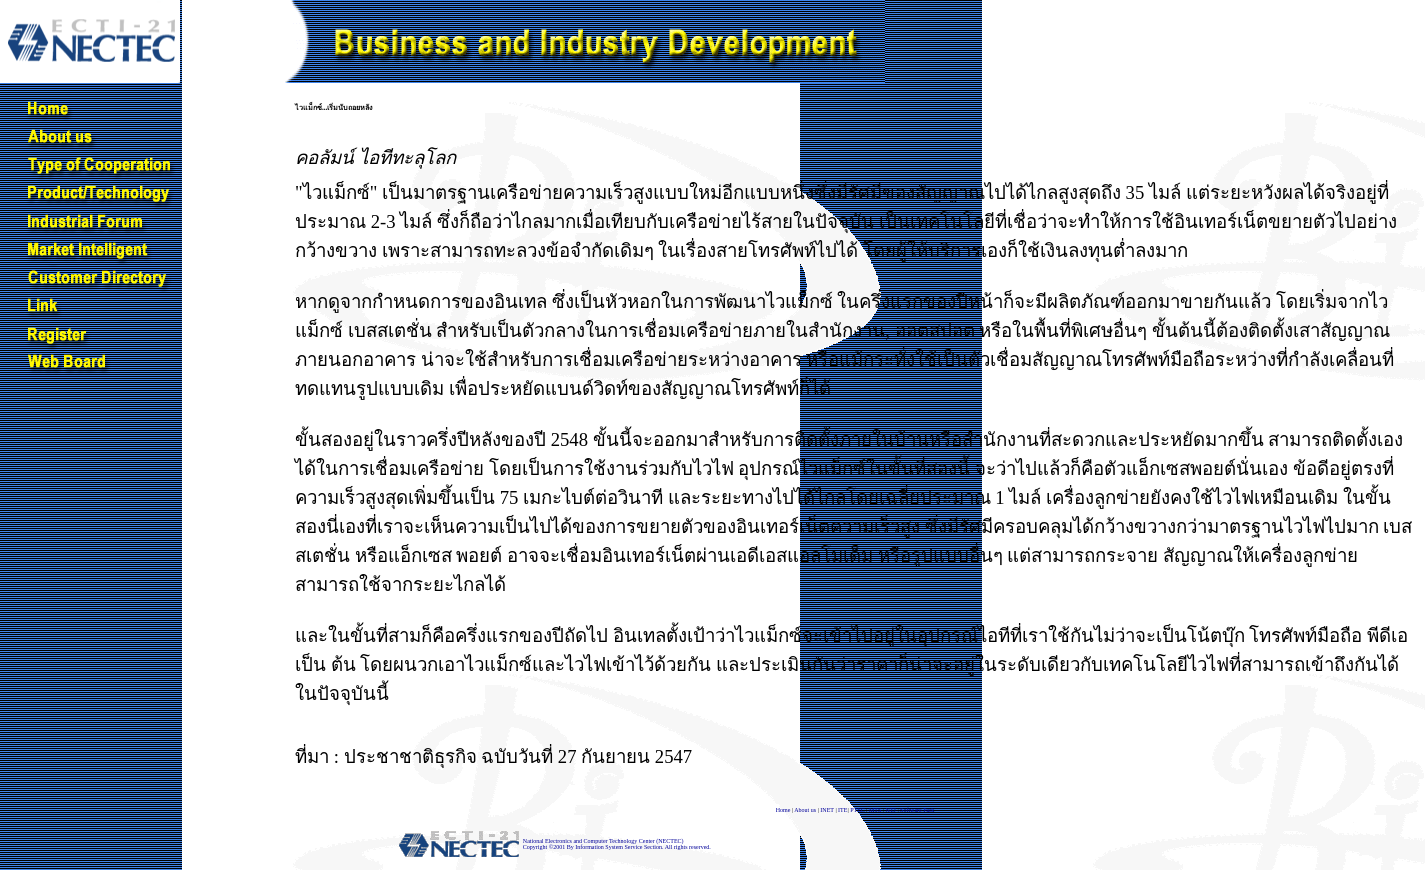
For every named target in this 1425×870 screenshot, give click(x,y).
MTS (875, 810)
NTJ (891, 810)
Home (783, 810)
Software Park (917, 810)
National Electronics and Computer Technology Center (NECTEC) (603, 841)
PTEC (857, 810)
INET (827, 810)
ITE (842, 810)
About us (805, 810)
